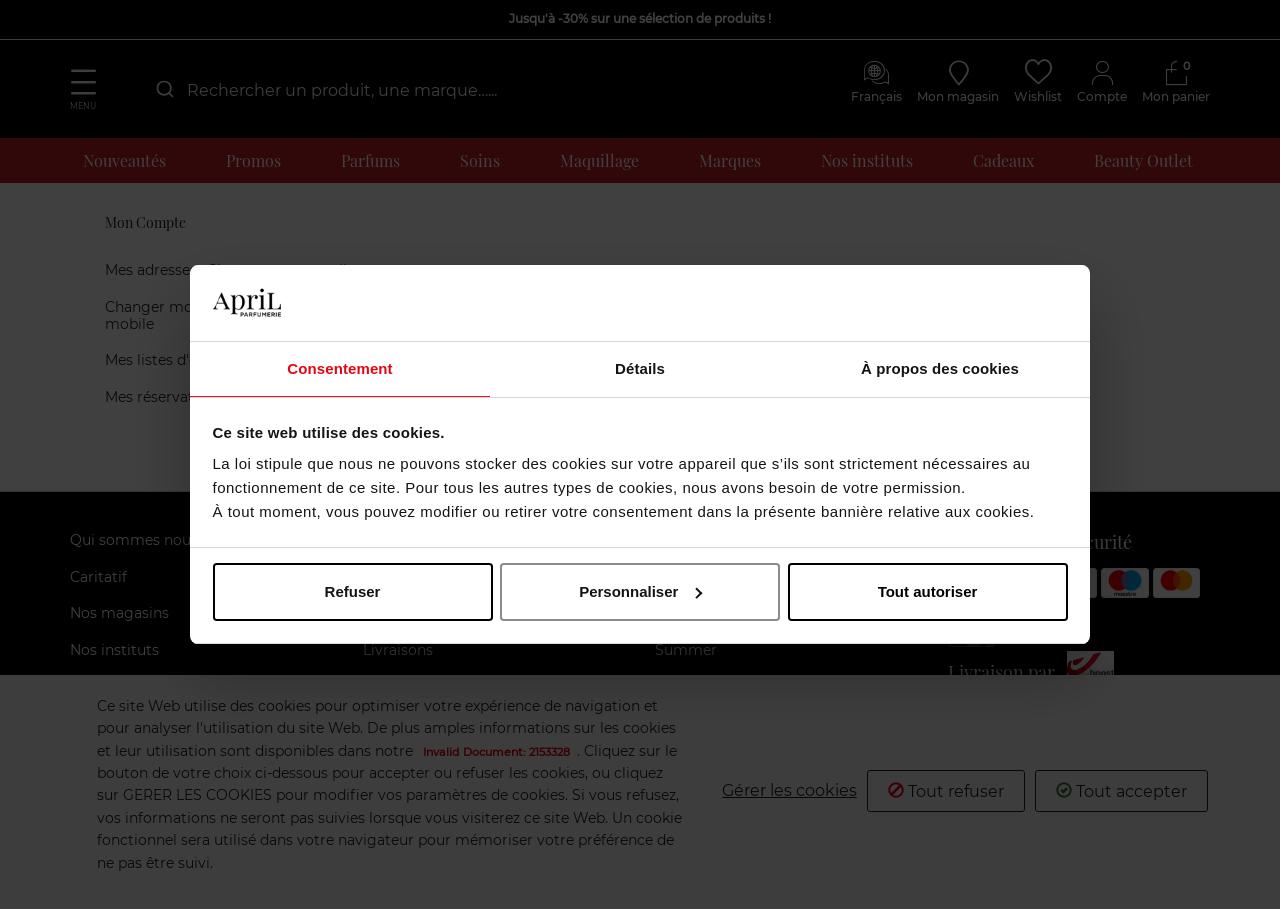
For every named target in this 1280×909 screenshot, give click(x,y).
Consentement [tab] (339, 367)
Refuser (353, 592)
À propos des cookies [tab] (940, 367)
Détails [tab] (640, 367)
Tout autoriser (928, 592)
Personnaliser (640, 592)
